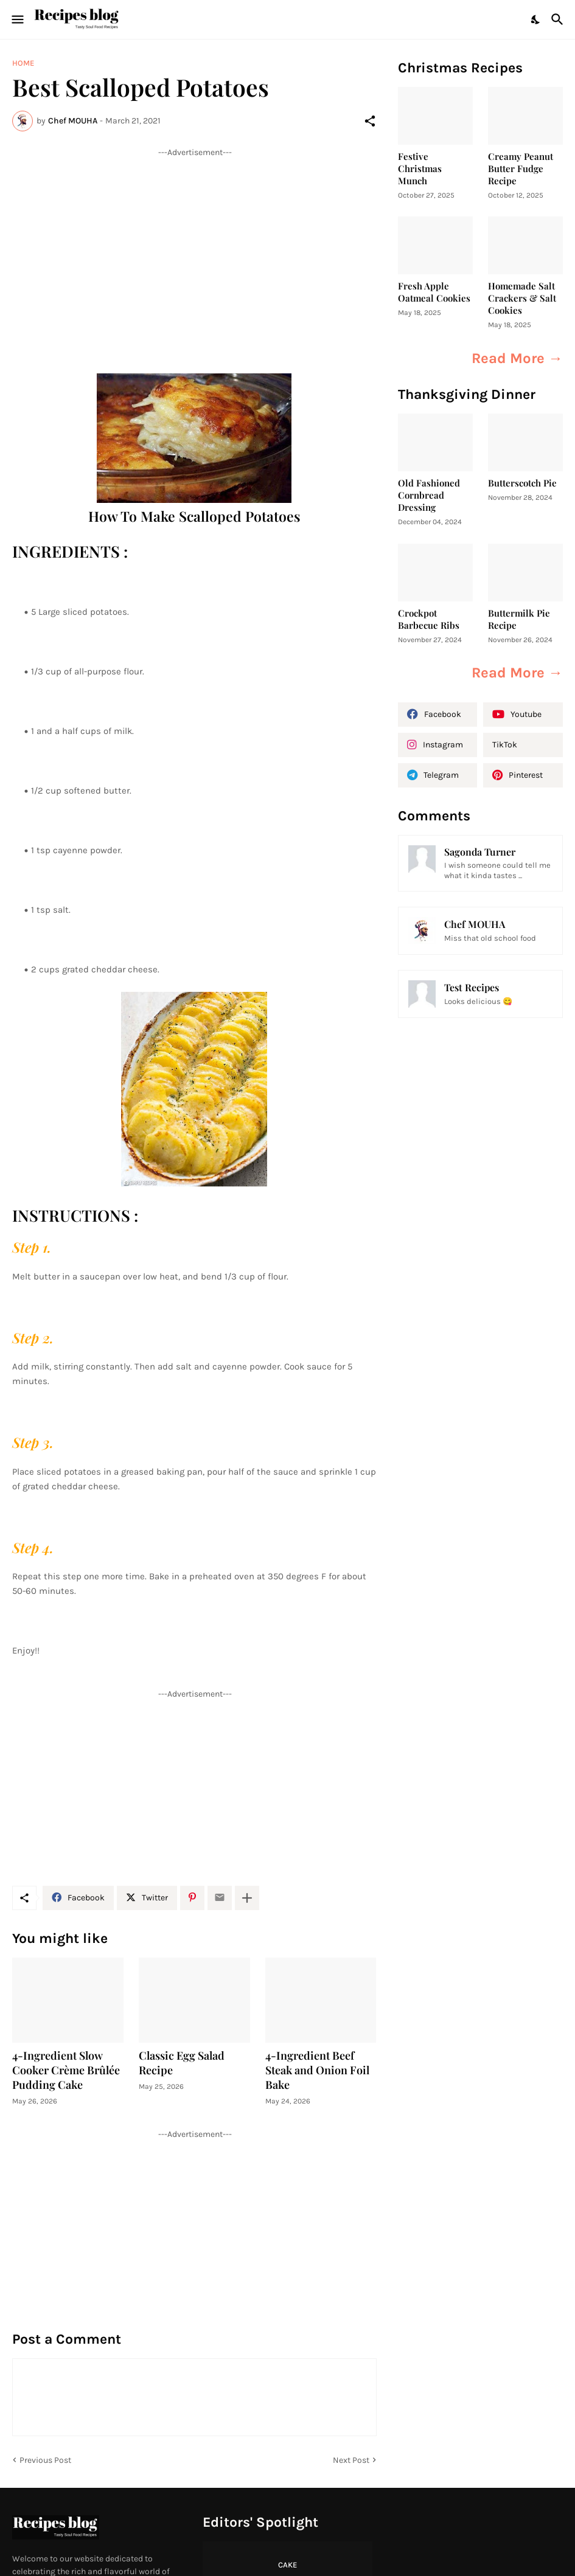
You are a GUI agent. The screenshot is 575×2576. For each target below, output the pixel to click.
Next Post (351, 2460)
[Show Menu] (16, 19)
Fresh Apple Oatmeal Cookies (434, 292)
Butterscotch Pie (522, 483)
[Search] (559, 19)
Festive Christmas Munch (420, 169)
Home (23, 63)
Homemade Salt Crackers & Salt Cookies (522, 298)
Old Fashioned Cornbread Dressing (429, 495)
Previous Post (45, 2460)
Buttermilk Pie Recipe (519, 619)
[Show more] (247, 1898)
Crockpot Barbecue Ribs (428, 619)
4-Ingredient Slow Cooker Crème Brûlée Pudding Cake (66, 2070)
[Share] (370, 121)
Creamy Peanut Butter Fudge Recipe (520, 169)
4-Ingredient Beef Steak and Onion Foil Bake (317, 2070)
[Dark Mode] (536, 19)
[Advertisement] (194, 243)
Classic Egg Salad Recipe (182, 2063)
